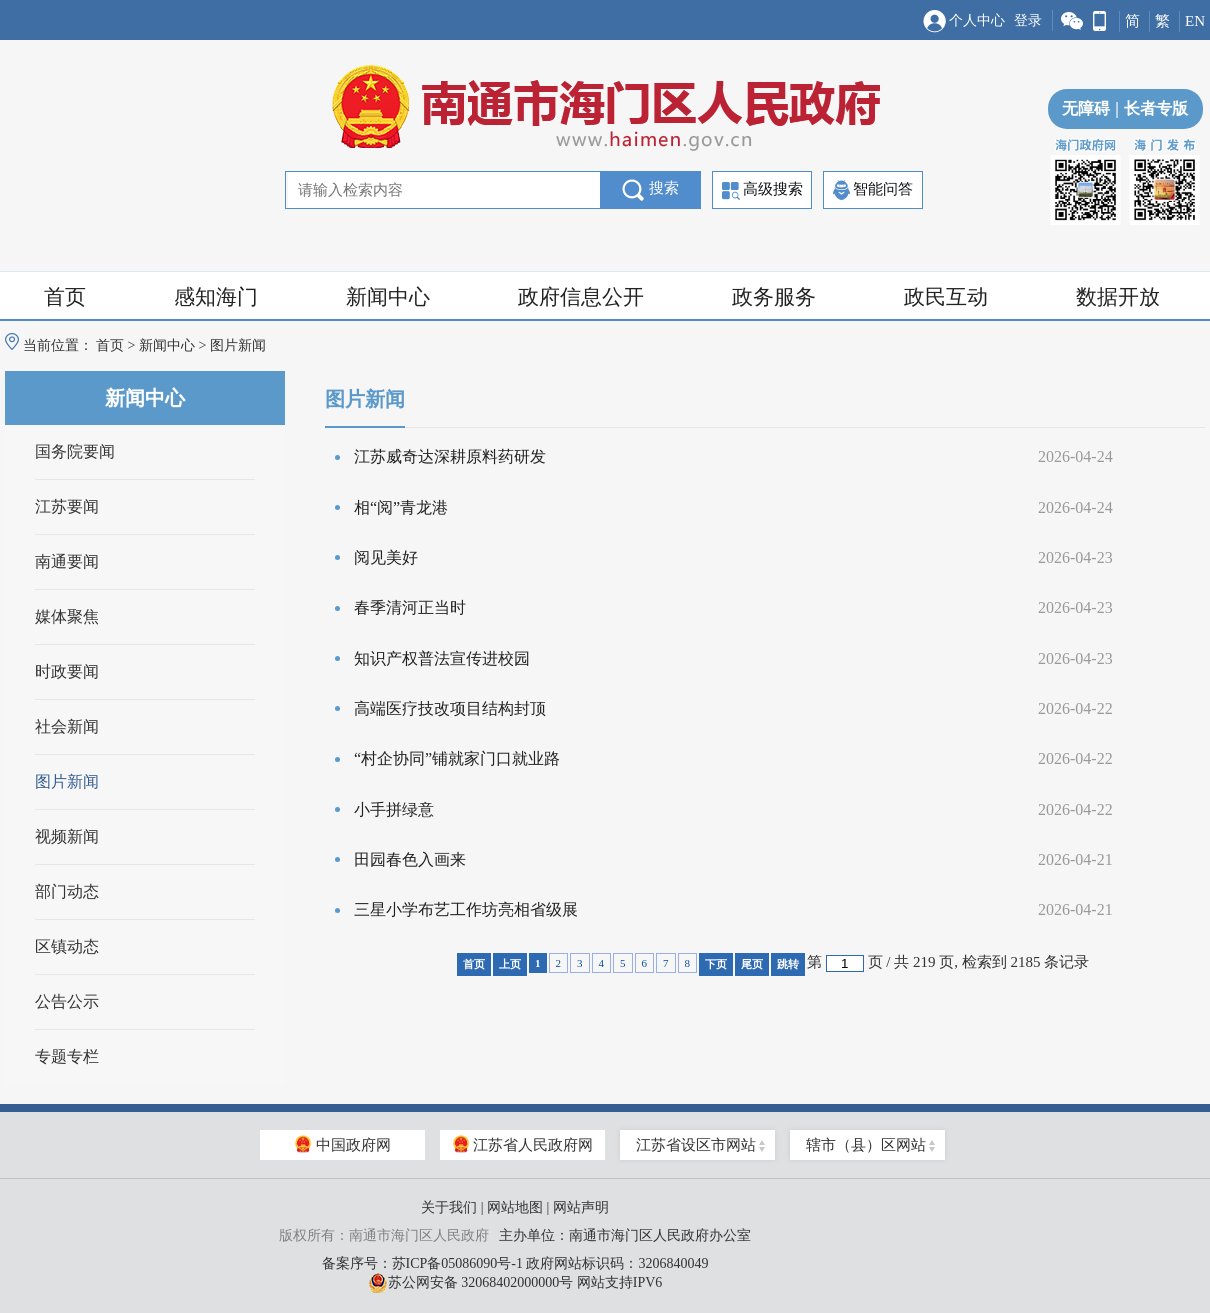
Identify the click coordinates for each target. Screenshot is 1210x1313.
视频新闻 (67, 836)
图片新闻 (67, 781)
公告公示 (67, 1001)
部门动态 (67, 891)
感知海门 (216, 297)
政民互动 (946, 297)
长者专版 (1149, 108)
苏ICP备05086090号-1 (457, 1263)
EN (1195, 21)
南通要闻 (67, 561)
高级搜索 (762, 190)
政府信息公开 (581, 297)
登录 (1028, 20)
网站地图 (515, 1207)
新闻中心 (388, 297)
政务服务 (774, 297)
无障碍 (1086, 108)
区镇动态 (67, 946)
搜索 (650, 190)
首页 (65, 297)
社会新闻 (67, 726)
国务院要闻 (75, 451)
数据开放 (1118, 297)
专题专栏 (67, 1056)
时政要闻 (67, 671)
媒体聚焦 (67, 616)
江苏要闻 (67, 506)
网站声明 (581, 1207)
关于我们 (449, 1207)
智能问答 (873, 190)
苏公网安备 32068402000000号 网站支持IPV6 (515, 1283)
